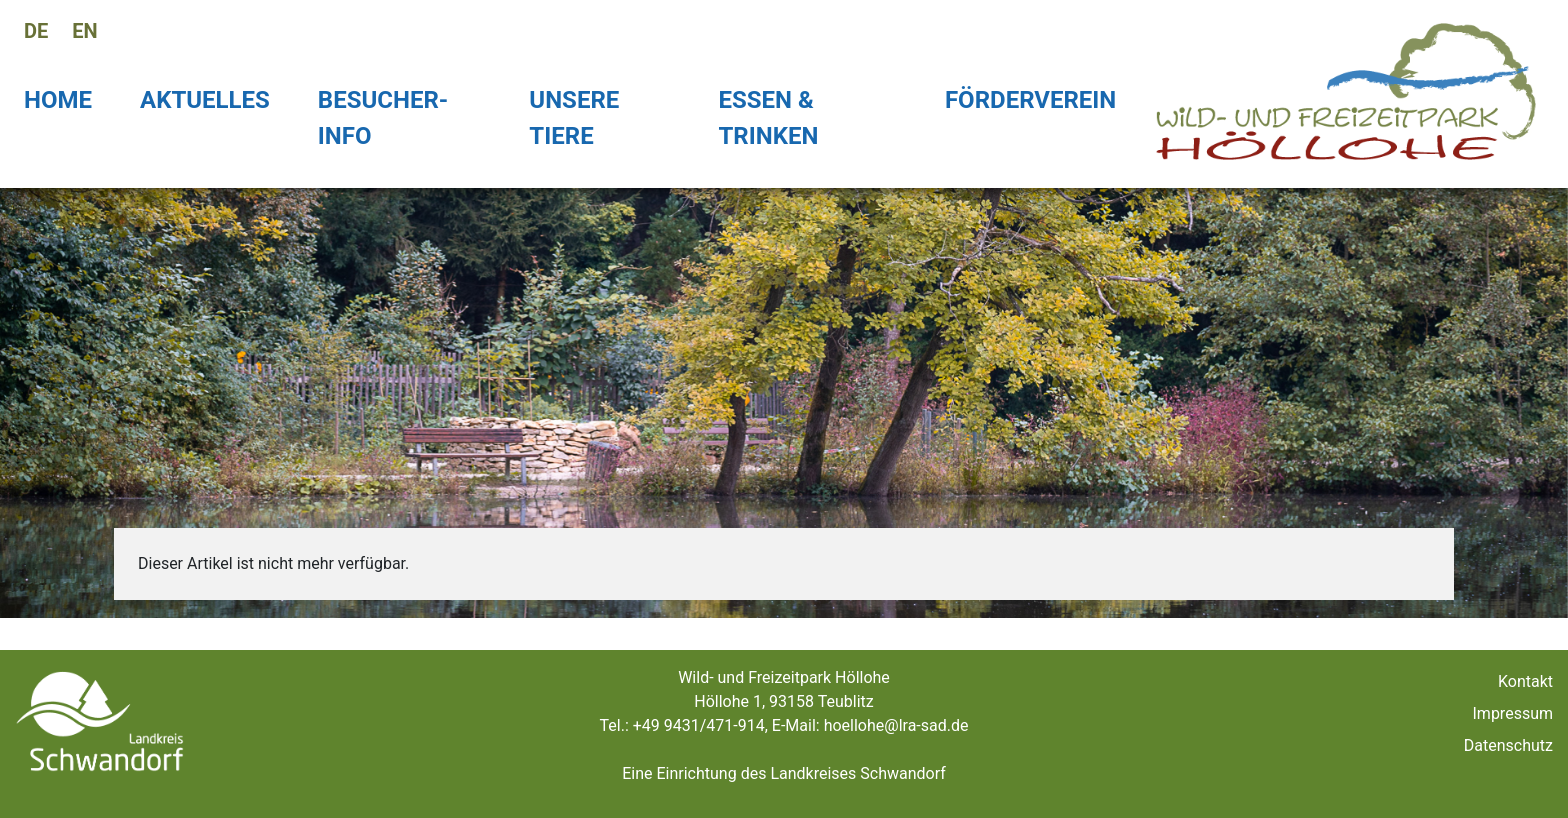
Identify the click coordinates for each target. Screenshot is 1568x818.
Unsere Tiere (574, 118)
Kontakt (1525, 681)
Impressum (1513, 713)
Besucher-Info (383, 118)
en (84, 31)
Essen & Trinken (768, 118)
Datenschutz (1508, 745)
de (36, 31)
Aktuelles (205, 100)
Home (58, 100)
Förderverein (1030, 100)
